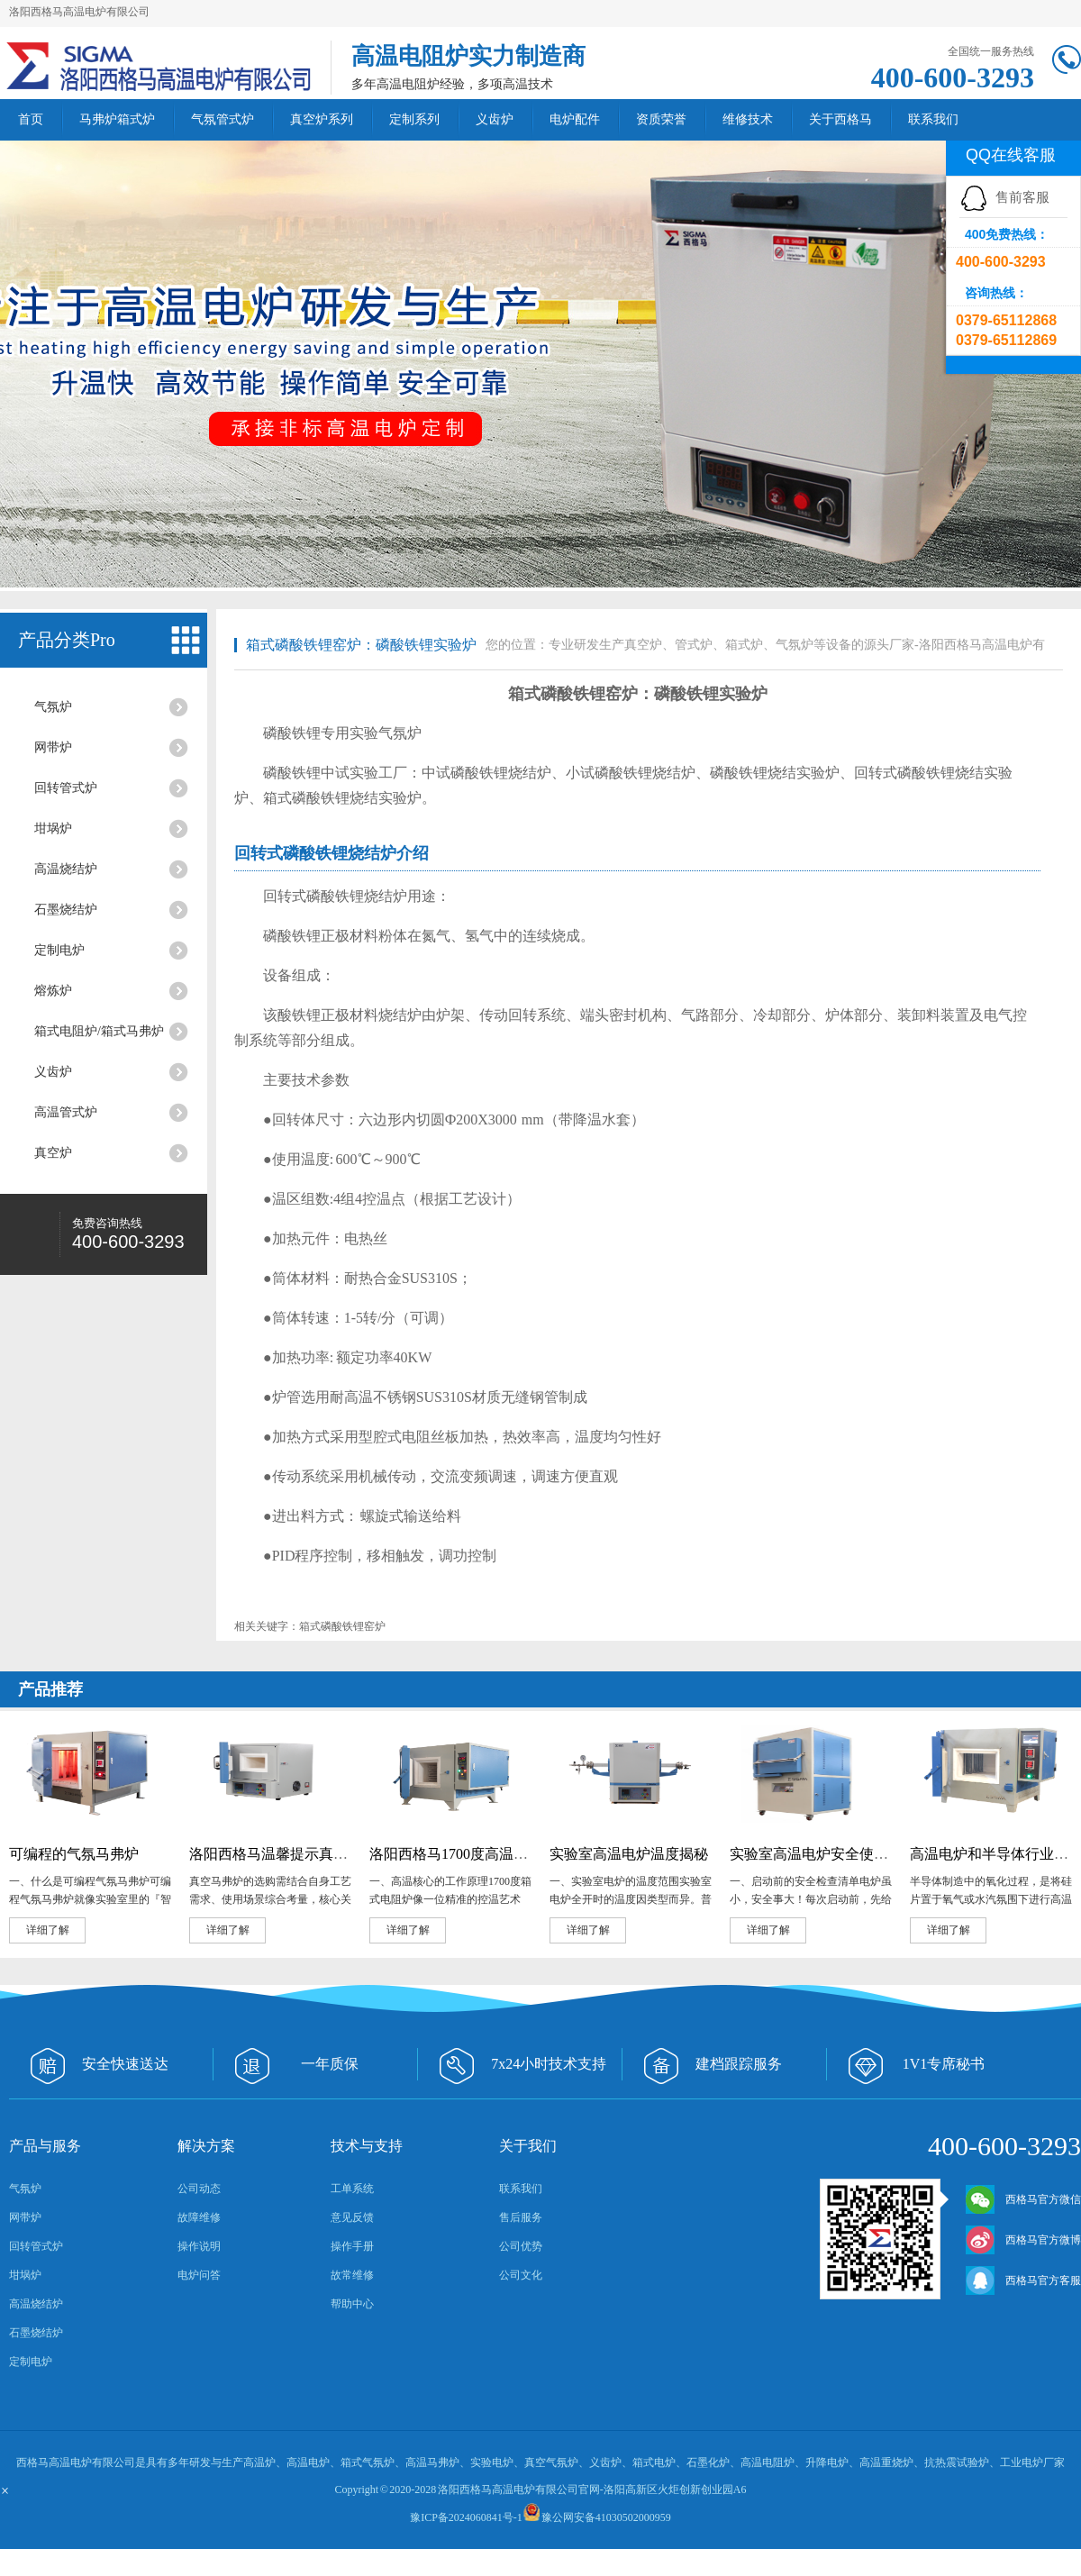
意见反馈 (352, 2217)
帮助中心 (352, 2304)
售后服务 (520, 2217)
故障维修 (199, 2217)
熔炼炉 (53, 990)
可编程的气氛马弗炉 (74, 1853)
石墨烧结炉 (65, 909)
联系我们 (933, 119)
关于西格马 (840, 119)
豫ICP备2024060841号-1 (466, 2517)
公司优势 (520, 2246)
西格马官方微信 (1023, 2199)
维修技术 (747, 119)
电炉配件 (575, 119)
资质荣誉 (661, 119)
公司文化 (520, 2275)
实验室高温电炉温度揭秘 (629, 1853)
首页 (30, 119)
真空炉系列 (321, 119)
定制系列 (414, 119)
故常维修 (352, 2275)
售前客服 (1004, 197)
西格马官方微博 (1023, 2240)
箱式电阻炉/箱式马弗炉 (99, 1031)
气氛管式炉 (222, 119)
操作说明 (199, 2246)
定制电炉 (59, 950)
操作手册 (352, 2246)
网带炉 (53, 747)
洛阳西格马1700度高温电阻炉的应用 (484, 1853)
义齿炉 (494, 119)
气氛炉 (53, 707)
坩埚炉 (53, 828)
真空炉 (53, 1153)
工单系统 (352, 2188)
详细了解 (47, 1930)
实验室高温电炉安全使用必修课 (830, 1853)
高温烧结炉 (65, 869)
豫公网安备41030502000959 (606, 2517)
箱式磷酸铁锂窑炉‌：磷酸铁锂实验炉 (361, 644)
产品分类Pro (66, 640)
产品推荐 (50, 1689)
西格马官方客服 (1023, 2280)
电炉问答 (199, 2275)
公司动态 (199, 2188)
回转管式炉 (65, 788)
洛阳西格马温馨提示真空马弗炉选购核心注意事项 (347, 1853)
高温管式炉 (65, 1112)
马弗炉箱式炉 (117, 119)
